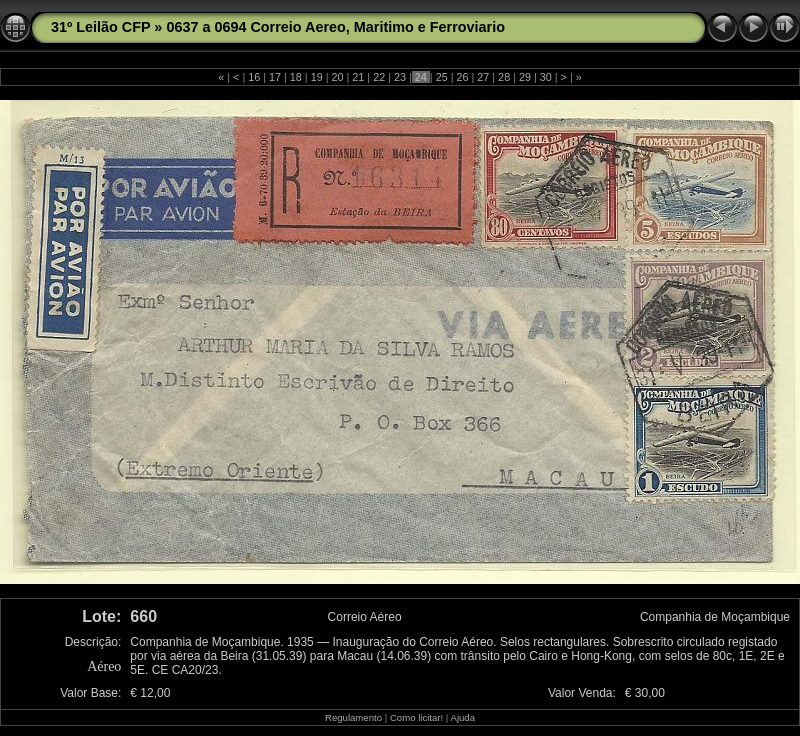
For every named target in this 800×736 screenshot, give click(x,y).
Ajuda (462, 717)
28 (504, 77)
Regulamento (353, 717)
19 (317, 77)
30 (546, 77)
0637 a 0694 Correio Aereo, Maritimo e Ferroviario (335, 27)
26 (462, 77)
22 (379, 77)
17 (275, 77)
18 (296, 77)
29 (525, 77)
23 (400, 77)
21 (358, 77)
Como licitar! (416, 717)
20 (338, 77)
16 (254, 77)
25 (442, 77)
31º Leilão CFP (100, 27)
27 (483, 77)
